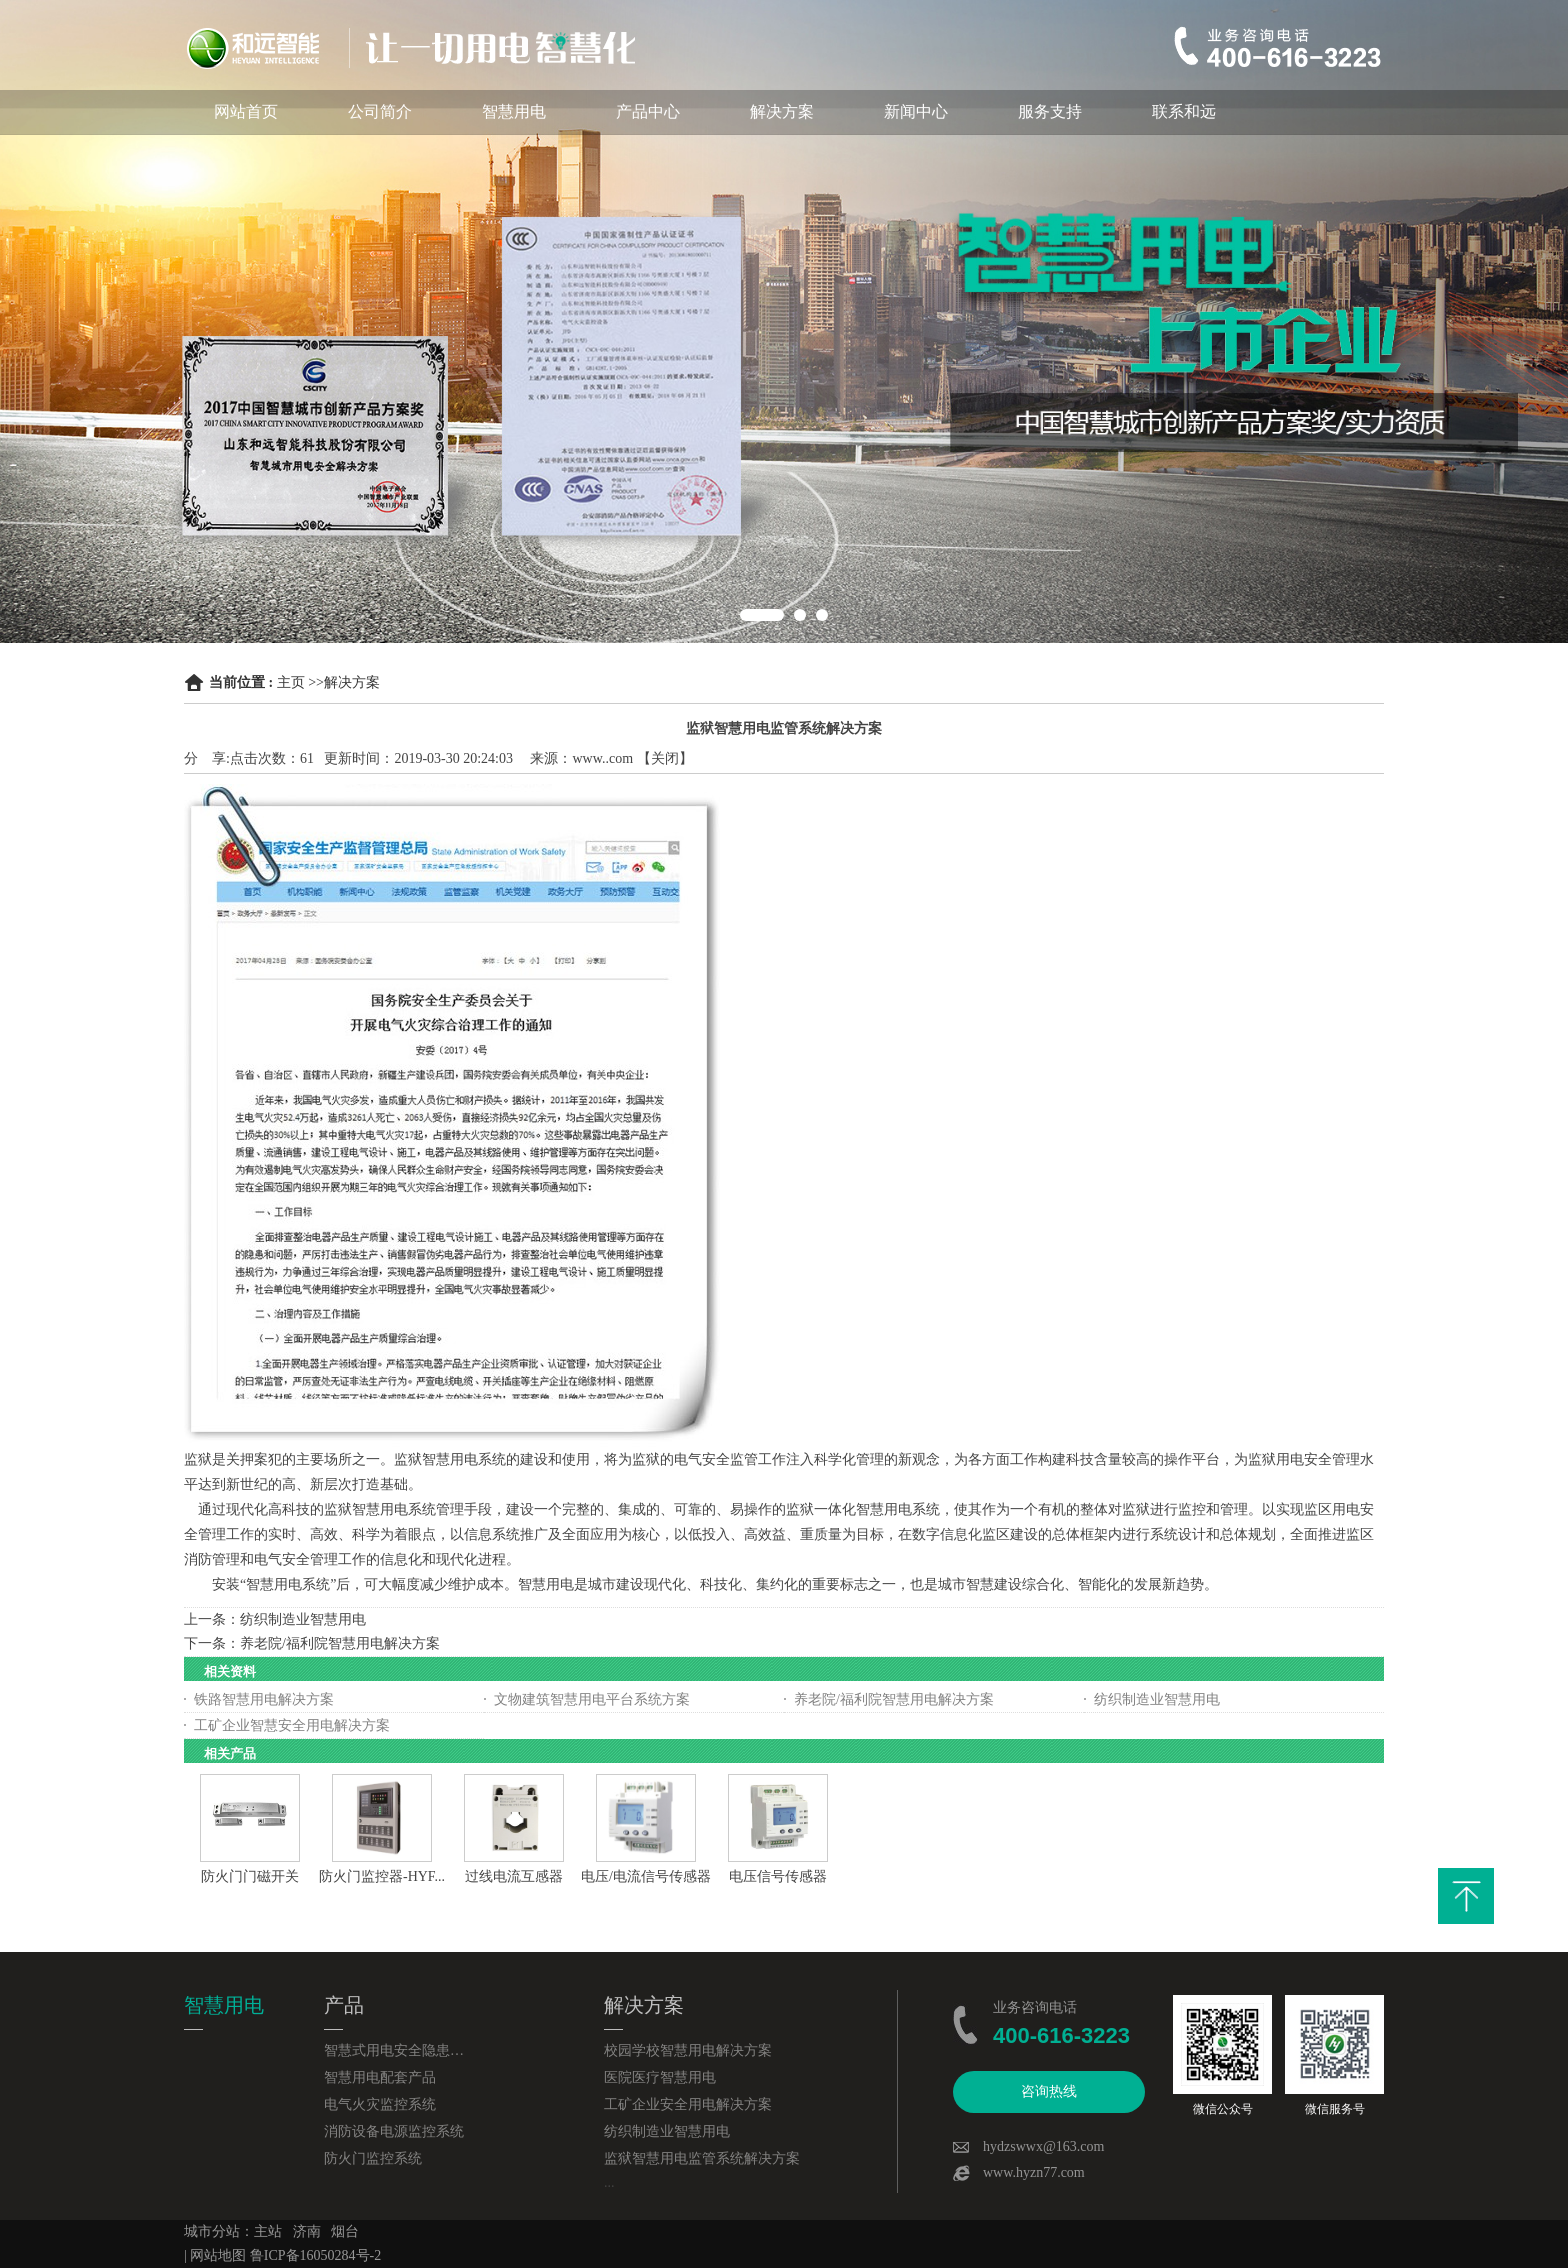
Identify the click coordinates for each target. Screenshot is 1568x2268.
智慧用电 (514, 111)
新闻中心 (916, 111)
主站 (268, 2231)
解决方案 (782, 111)
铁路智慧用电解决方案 (264, 1699)
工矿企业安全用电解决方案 (688, 2104)
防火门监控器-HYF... (382, 1876)
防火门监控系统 (373, 2158)
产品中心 (648, 111)
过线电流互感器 (514, 1876)
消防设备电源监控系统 (394, 2131)
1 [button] (762, 615)
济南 (307, 2231)
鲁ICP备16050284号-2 (315, 2255)
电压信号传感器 (778, 1876)
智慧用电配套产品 (380, 2077)
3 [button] (822, 615)
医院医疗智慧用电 (660, 2077)
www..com (603, 758)
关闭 (665, 758)
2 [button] (800, 615)
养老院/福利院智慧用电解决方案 (340, 1643)
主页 (291, 682)
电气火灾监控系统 (380, 2104)
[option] (784, 321)
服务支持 (1050, 111)
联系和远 (1184, 111)
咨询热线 (1049, 2091)
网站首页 (246, 111)
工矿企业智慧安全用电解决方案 (292, 1725)
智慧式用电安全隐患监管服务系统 (394, 2050)
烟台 (345, 2231)
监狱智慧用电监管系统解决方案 (702, 2158)
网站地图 (218, 2255)
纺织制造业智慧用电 (303, 1619)
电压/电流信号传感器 (646, 1876)
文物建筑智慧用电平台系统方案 (592, 1699)
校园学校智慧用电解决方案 (688, 2050)
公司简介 (380, 111)
